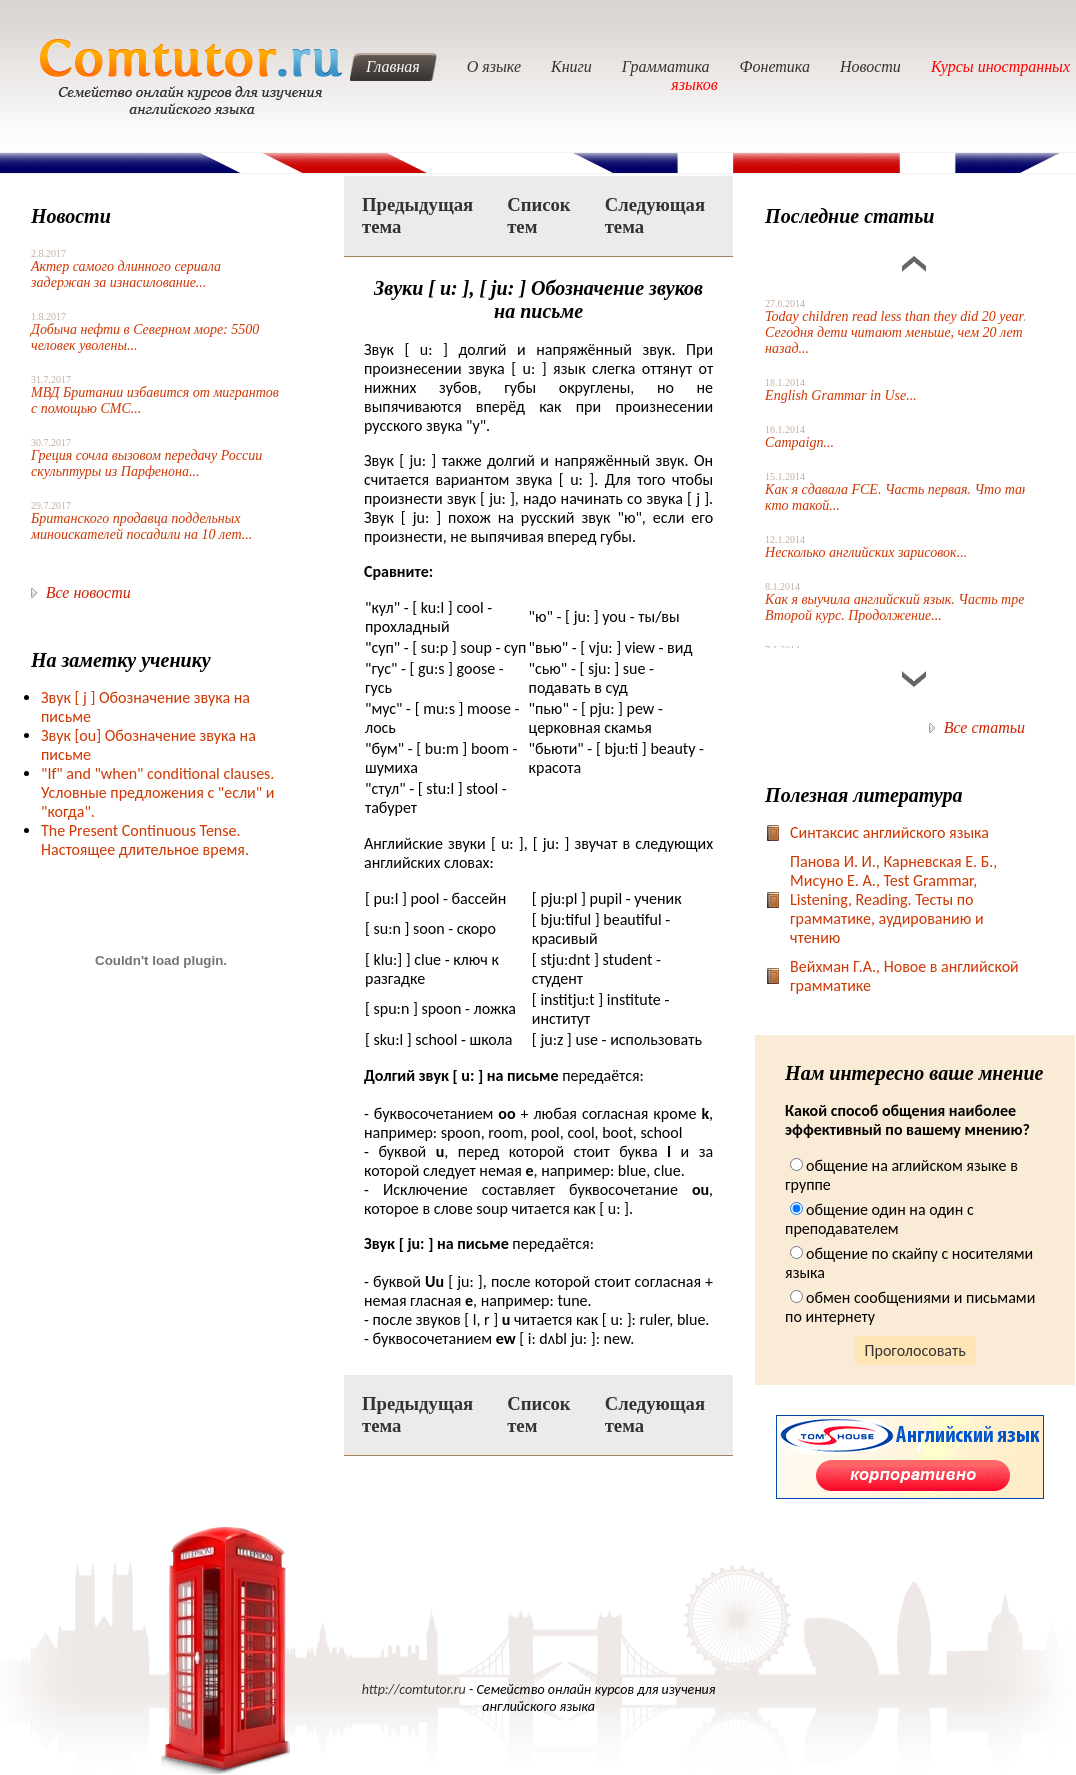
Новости (870, 66)
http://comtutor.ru (414, 1689)
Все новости (88, 592)
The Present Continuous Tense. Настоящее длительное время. (145, 840)
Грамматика (666, 66)
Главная (393, 66)
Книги (571, 66)
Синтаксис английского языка (889, 832)
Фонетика (775, 66)
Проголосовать (915, 1350)
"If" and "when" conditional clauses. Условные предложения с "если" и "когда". (157, 792)
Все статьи (984, 727)
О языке (494, 66)
